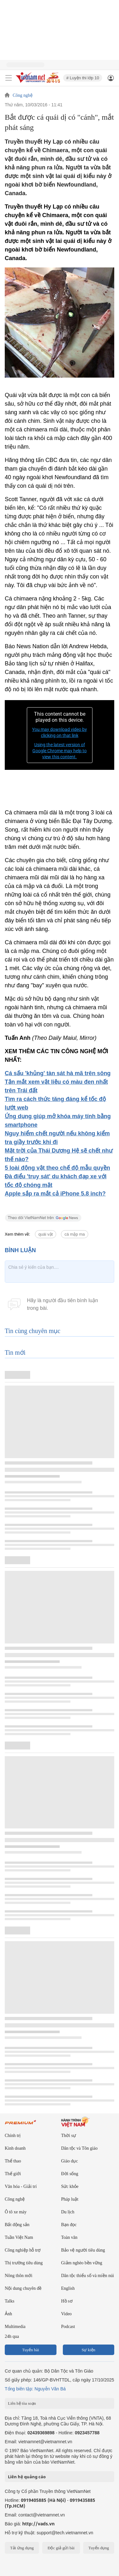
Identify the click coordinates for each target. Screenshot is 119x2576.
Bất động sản (17, 2224)
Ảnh (8, 2313)
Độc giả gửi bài (61, 2547)
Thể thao (13, 2161)
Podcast (68, 2326)
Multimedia (15, 2326)
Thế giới (13, 2173)
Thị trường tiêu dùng (24, 2262)
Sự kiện (88, 2349)
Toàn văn (69, 2237)
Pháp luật (69, 2199)
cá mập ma (74, 1234)
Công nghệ (23, 95)
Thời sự (68, 2135)
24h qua (12, 2336)
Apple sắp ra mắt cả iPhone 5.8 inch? (55, 1193)
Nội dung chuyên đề (23, 2288)
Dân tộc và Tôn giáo (79, 2148)
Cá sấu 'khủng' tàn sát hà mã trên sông (58, 1073)
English (68, 2288)
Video (66, 2313)
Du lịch (68, 2212)
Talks (9, 2301)
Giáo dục (69, 2161)
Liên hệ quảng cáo (27, 2477)
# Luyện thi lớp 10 (82, 77)
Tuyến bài (30, 2349)
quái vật (45, 1234)
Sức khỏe (70, 2186)
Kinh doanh (15, 2148)
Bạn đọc (69, 2224)
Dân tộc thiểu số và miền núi (87, 2275)
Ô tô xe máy (16, 2212)
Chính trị (13, 2135)
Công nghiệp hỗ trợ (23, 2250)
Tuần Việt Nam (19, 2237)
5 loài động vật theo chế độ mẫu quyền (57, 1168)
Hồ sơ (67, 2301)
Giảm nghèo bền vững (81, 2262)
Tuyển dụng (98, 2547)
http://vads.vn (38, 2524)
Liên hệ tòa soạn (22, 2403)
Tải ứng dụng (22, 2547)
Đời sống (69, 2173)
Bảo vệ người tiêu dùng (83, 2250)
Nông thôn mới (18, 2275)
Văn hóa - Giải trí (21, 2186)
